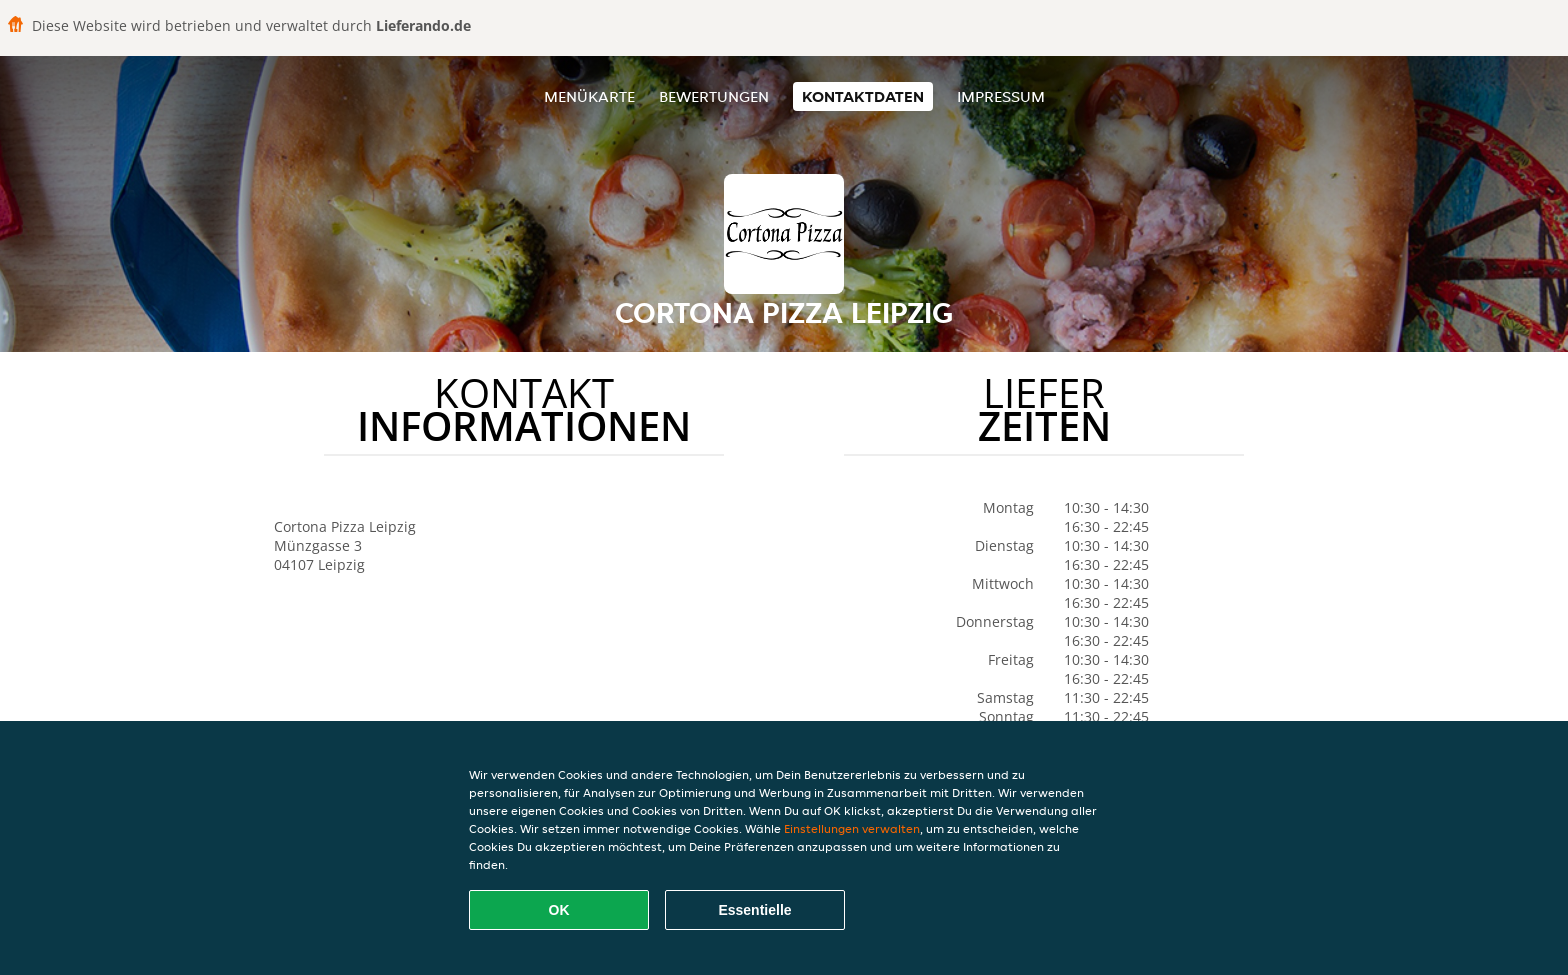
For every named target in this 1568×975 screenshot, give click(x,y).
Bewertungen (714, 96)
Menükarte (589, 96)
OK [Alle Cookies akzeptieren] (559, 910)
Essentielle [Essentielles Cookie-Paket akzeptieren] (754, 910)
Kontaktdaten (863, 96)
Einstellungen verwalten (852, 828)
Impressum (1001, 96)
